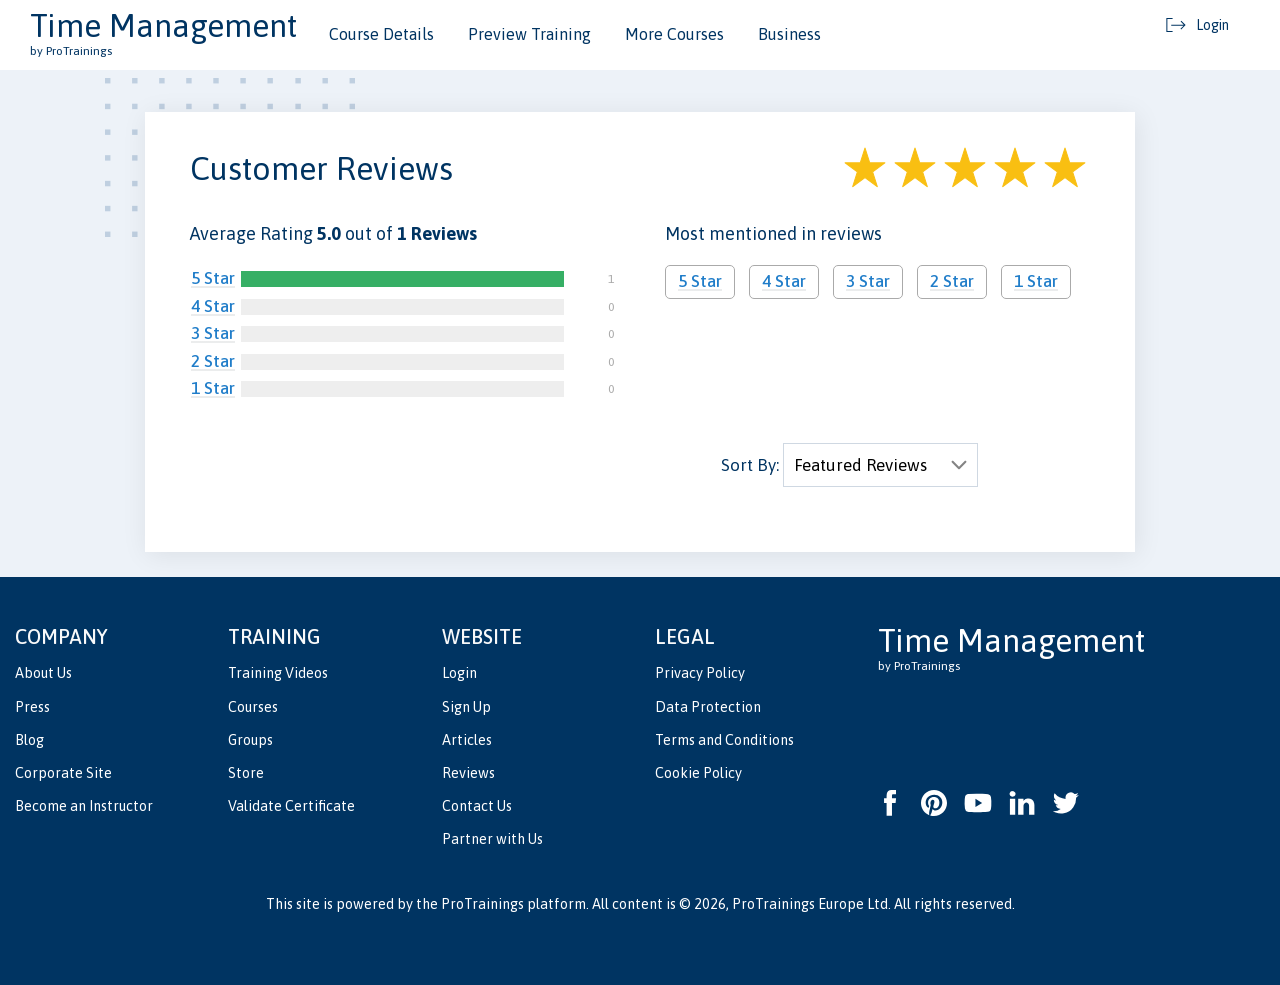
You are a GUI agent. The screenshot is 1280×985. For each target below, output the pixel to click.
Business (789, 34)
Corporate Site (63, 773)
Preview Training (529, 34)
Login (459, 673)
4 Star (213, 306)
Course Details (381, 34)
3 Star (213, 333)
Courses (253, 707)
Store (246, 773)
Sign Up (466, 707)
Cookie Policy (698, 773)
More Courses (674, 34)
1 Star (213, 388)
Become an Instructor (84, 806)
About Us (43, 673)
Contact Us (477, 806)
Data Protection (708, 707)
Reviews (468, 773)
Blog (29, 740)
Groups (250, 740)
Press (32, 707)
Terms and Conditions (724, 740)
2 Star (213, 361)
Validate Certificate (291, 806)
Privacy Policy (700, 673)
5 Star (213, 278)
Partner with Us (492, 839)
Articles (467, 740)
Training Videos (278, 673)
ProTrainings (482, 904)
